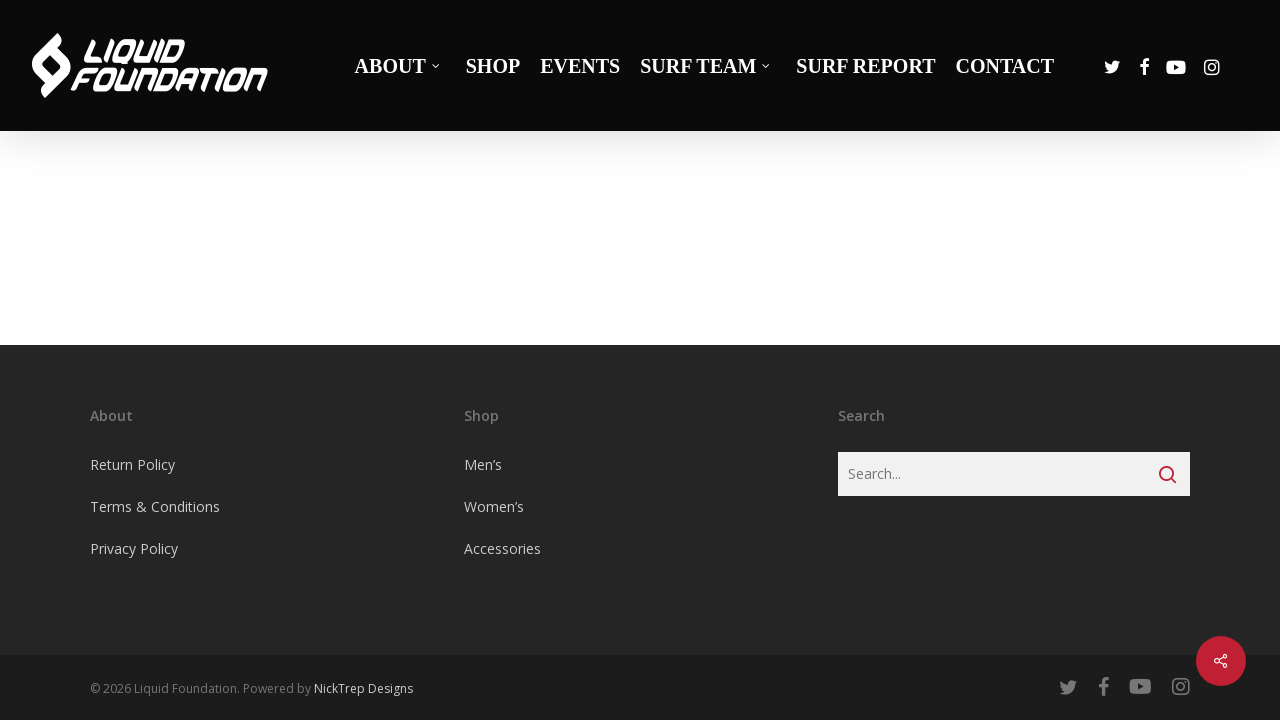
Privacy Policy (134, 548)
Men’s (483, 464)
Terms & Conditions (155, 506)
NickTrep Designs (363, 688)
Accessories (502, 548)
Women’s (494, 506)
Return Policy (132, 464)
